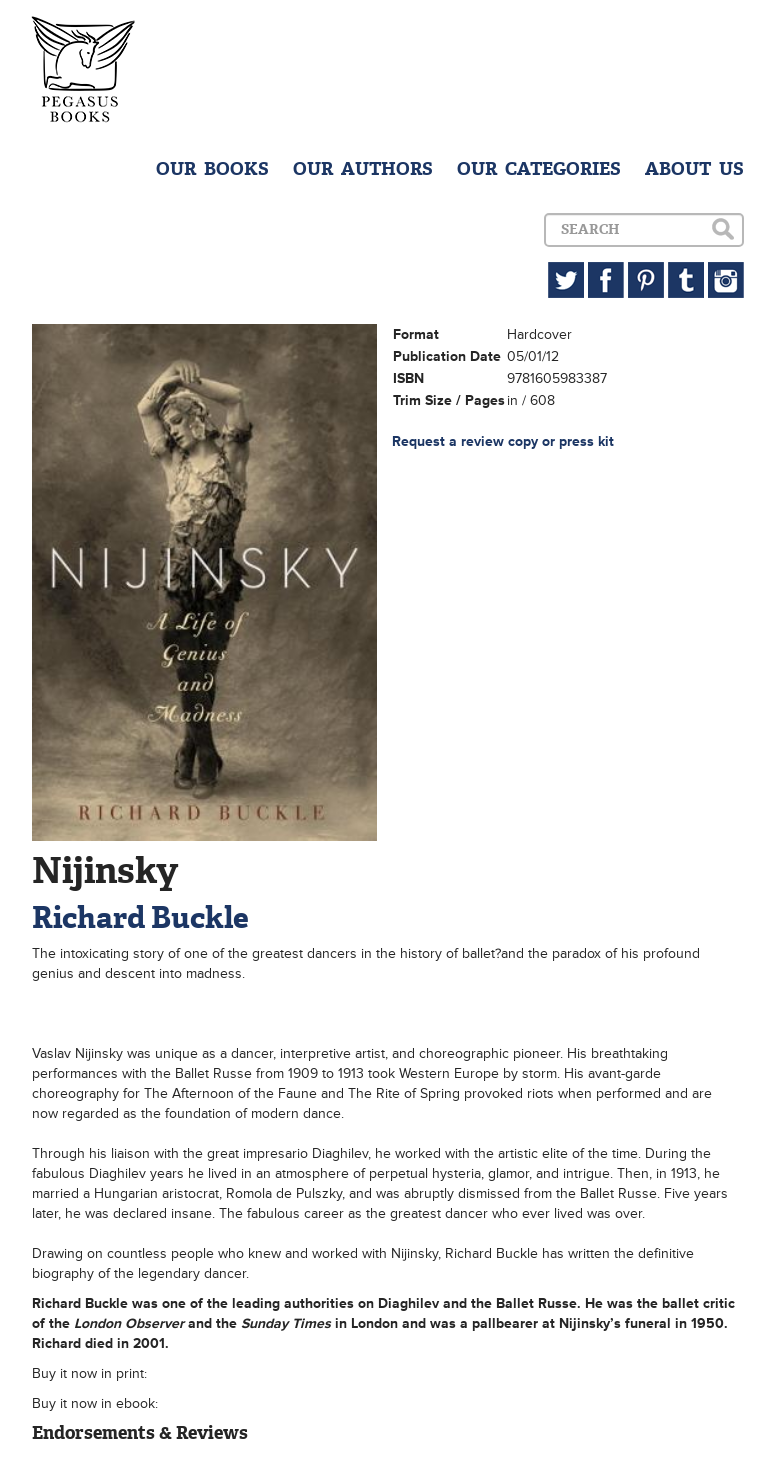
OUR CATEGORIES (539, 169)
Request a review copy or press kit (503, 441)
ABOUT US (694, 169)
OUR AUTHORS (363, 169)
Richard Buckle (140, 917)
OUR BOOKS (212, 169)
